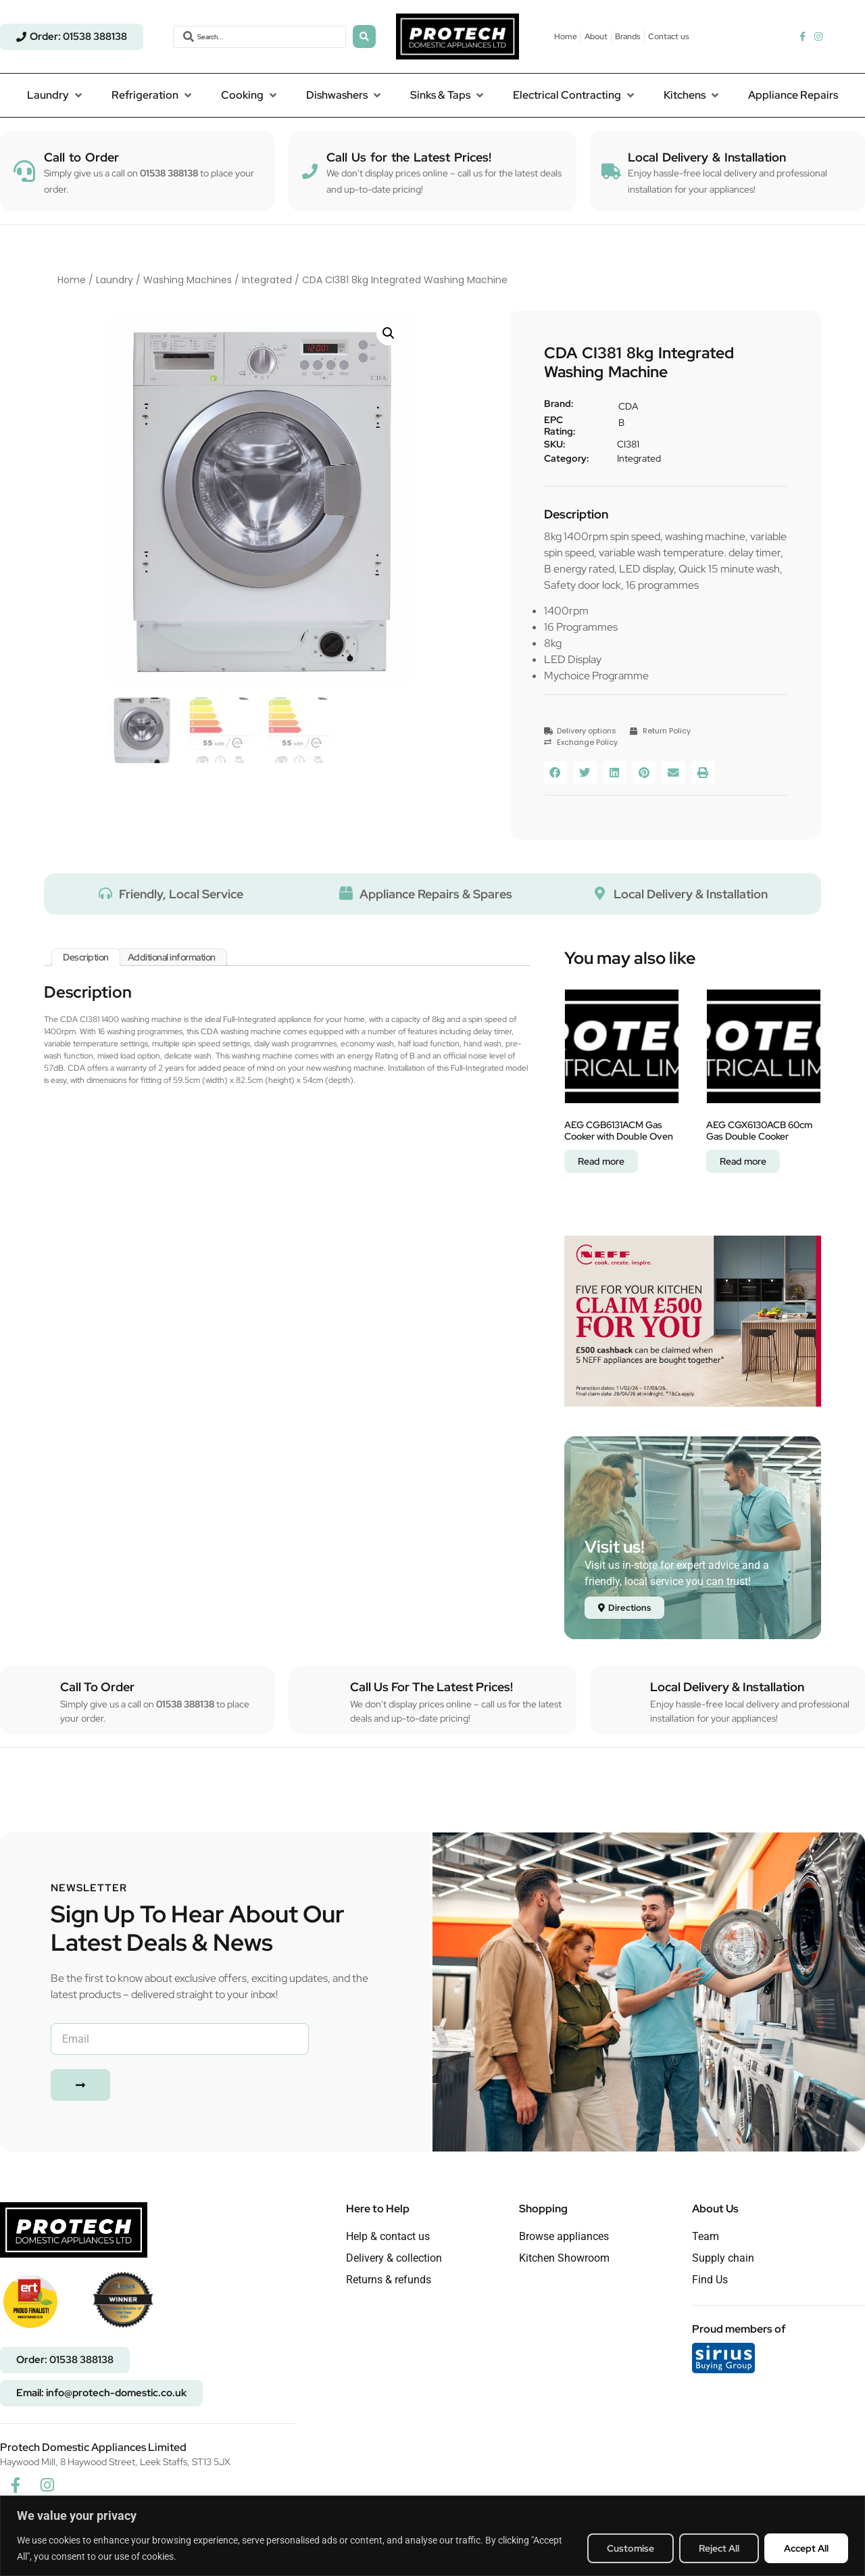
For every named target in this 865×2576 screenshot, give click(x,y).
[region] (432, 2536)
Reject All (719, 2548)
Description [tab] (86, 957)
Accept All (806, 2548)
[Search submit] (364, 36)
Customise (630, 2548)
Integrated (267, 280)
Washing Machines (187, 280)
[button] (56, 95)
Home (71, 280)
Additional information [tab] (172, 957)
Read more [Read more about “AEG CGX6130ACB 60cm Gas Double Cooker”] (743, 1161)
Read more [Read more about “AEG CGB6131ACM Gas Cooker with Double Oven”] (601, 1161)
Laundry (114, 280)
